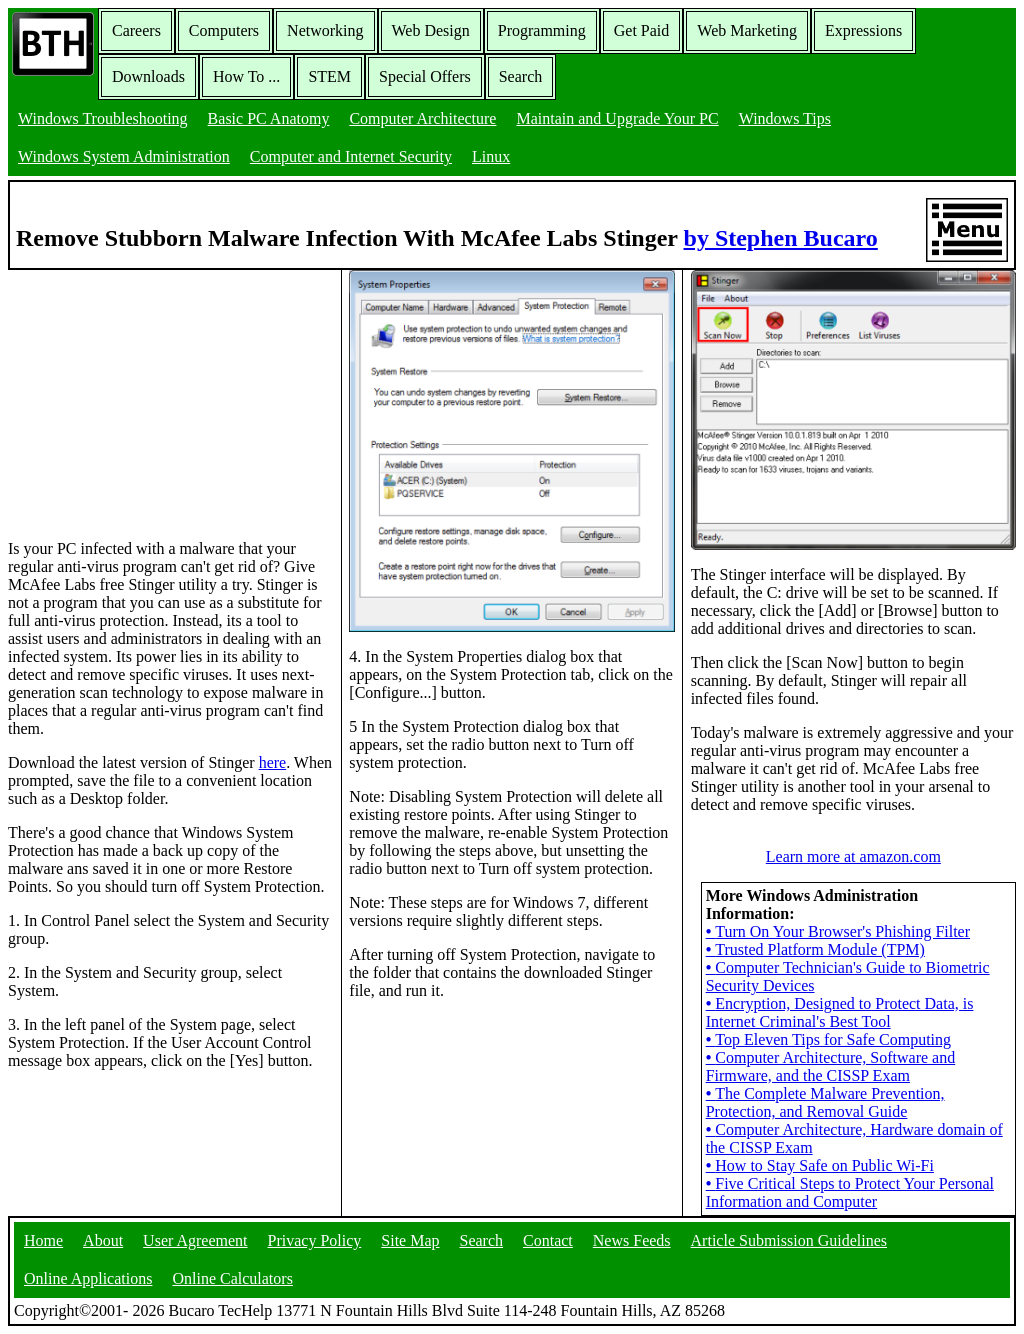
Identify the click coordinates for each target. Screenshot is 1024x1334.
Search (521, 76)
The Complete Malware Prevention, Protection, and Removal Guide (825, 1102)
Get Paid (642, 30)
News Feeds (632, 1240)
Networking (325, 30)
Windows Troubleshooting (103, 118)
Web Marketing (747, 30)
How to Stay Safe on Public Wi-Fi (820, 1165)
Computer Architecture (422, 118)
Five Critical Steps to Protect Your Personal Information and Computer (850, 1192)
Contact (548, 1240)
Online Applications (88, 1278)
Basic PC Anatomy (269, 118)
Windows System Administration (124, 156)
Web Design (431, 30)
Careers (136, 30)
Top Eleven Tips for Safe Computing (828, 1039)
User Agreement (195, 1240)
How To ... (246, 76)
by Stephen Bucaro (781, 238)
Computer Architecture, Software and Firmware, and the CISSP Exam (831, 1066)
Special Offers (425, 76)
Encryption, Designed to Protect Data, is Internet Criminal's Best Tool (840, 1012)
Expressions (863, 30)
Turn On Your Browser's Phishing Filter (838, 931)
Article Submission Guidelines (789, 1240)
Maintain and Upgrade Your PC (617, 118)
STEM (329, 76)
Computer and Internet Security (351, 156)
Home (43, 1240)
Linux (491, 156)
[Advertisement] (158, 395)
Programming (542, 30)
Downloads (148, 76)
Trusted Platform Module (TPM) (815, 949)
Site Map (410, 1240)
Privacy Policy (315, 1240)
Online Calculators (232, 1278)
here (273, 762)
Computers (224, 30)
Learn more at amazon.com (853, 856)
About (103, 1240)
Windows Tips (785, 118)
